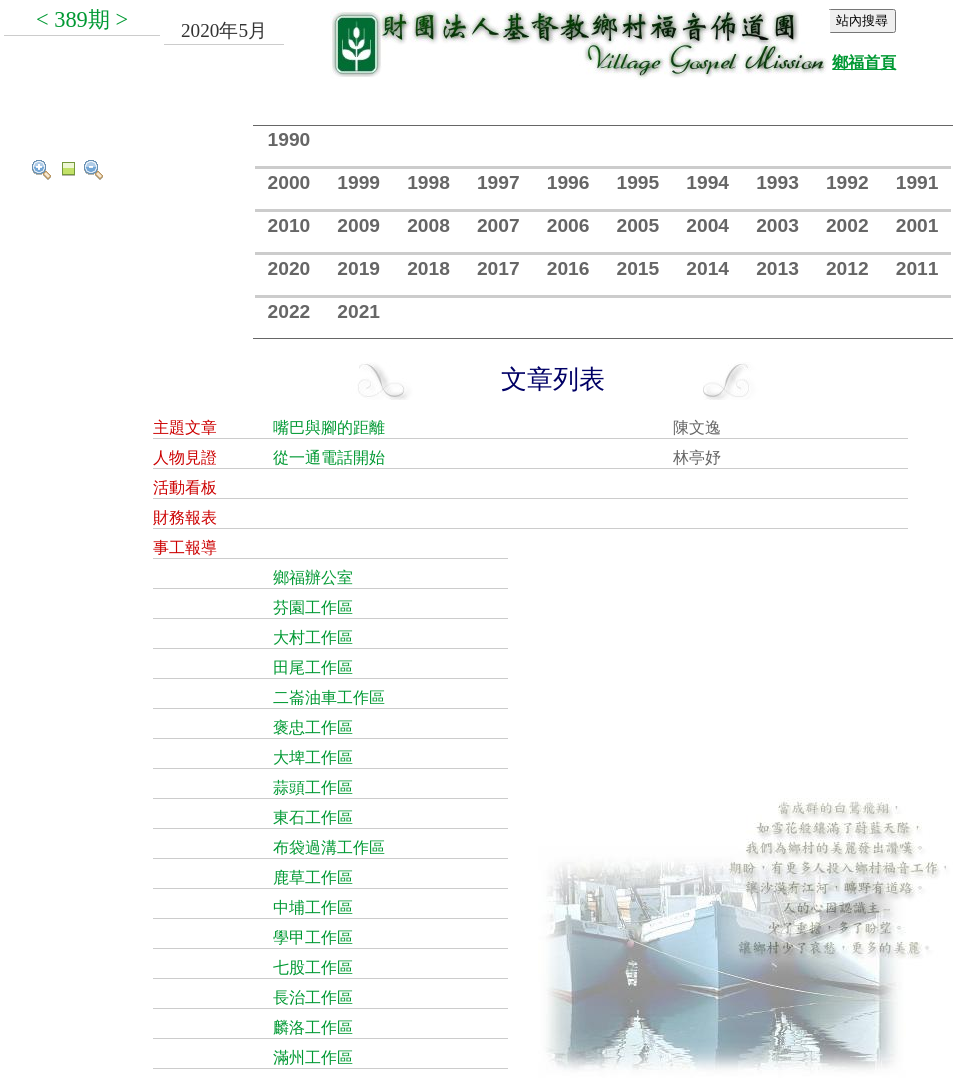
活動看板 (185, 487)
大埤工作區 (313, 757)
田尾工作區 (313, 667)
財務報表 (185, 517)
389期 (82, 19)
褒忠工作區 (313, 727)
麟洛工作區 (313, 1027)
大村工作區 (313, 637)
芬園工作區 (313, 607)
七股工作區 (313, 967)
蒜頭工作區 (313, 787)
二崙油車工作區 (329, 697)
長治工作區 (313, 997)
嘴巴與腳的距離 (329, 427)
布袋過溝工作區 (329, 847)
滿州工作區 (313, 1057)
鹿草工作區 (313, 877)
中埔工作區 (313, 907)
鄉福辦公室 (313, 577)
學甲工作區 (313, 937)
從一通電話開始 (329, 457)
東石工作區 (313, 817)
